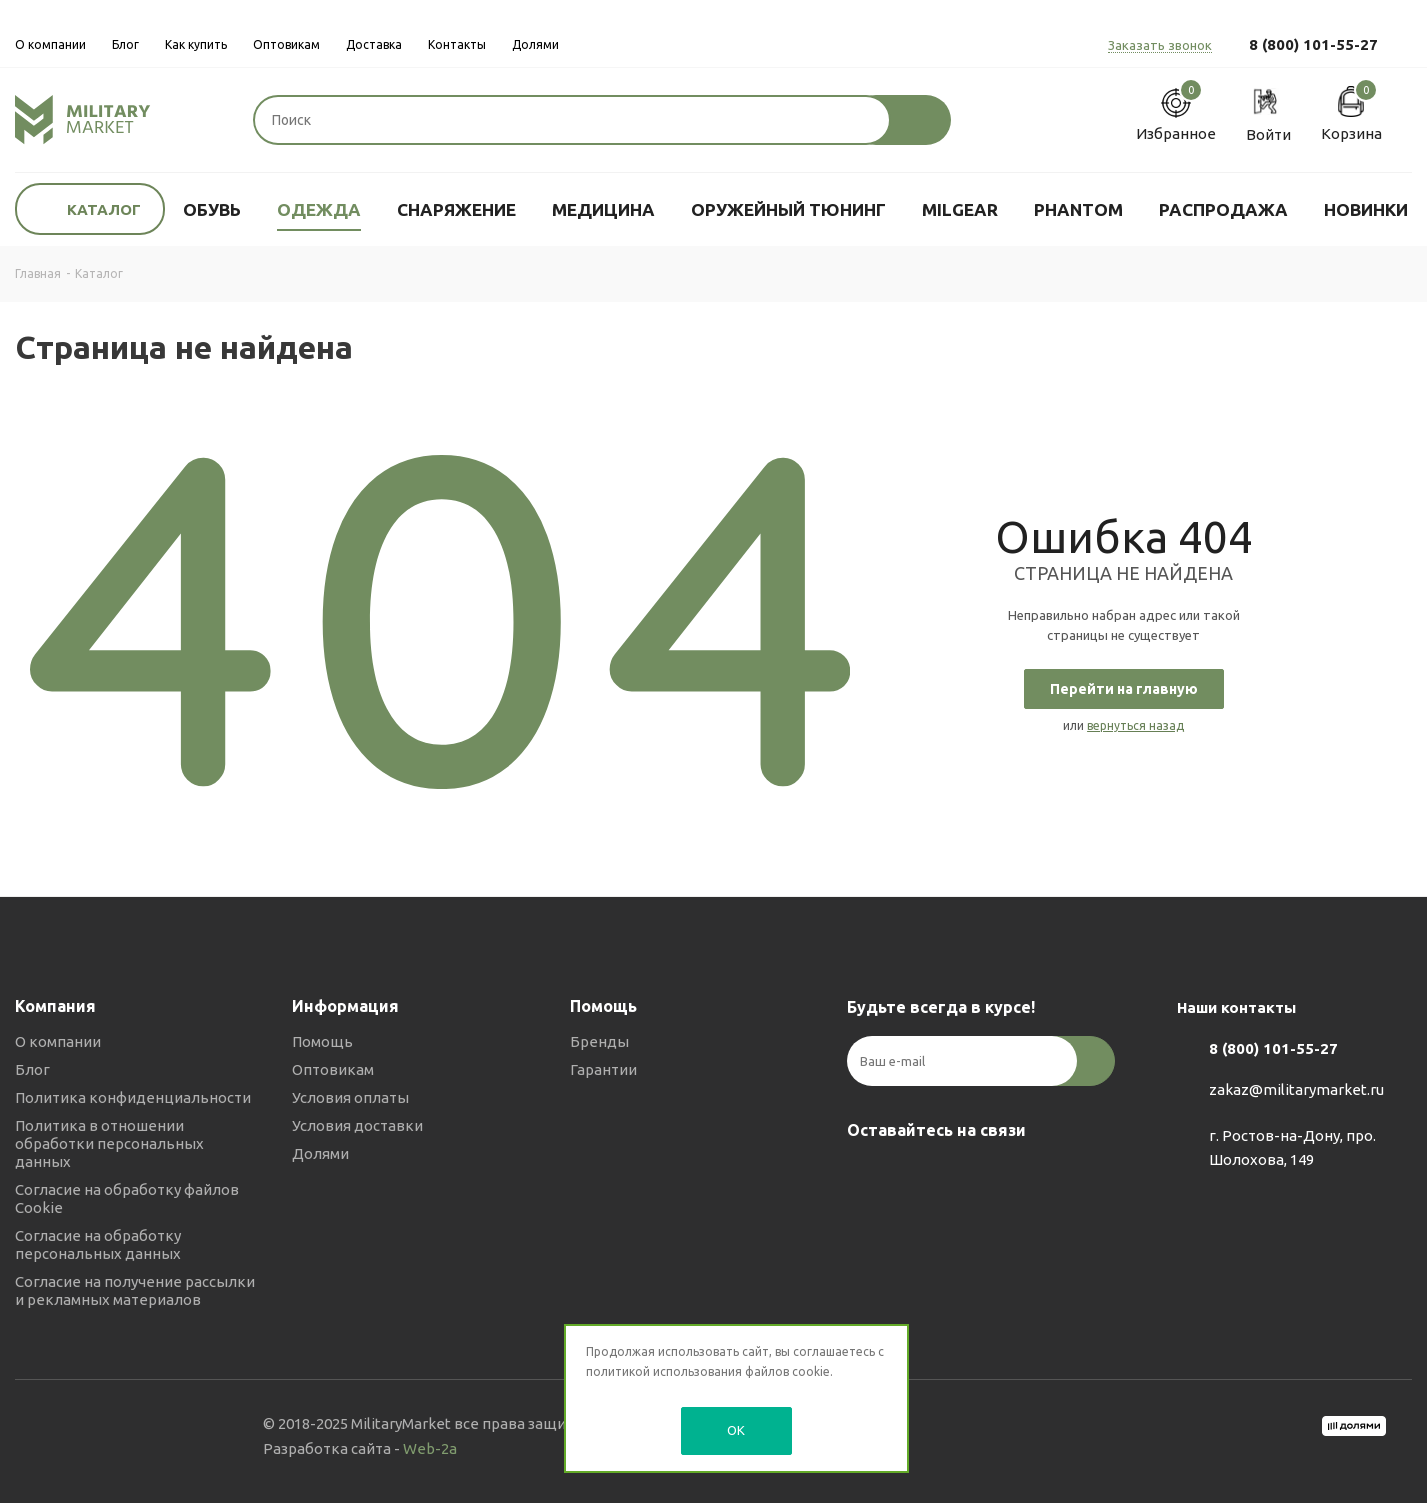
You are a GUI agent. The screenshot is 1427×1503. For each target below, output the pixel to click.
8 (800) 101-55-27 (1313, 44)
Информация (345, 1006)
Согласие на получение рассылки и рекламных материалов (135, 1290)
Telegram (917, 1177)
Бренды (599, 1041)
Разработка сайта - (360, 1448)
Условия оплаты (350, 1097)
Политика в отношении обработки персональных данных (109, 1143)
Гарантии (603, 1069)
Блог (32, 1069)
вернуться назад (1135, 725)
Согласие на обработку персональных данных (98, 1244)
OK (736, 1430)
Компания (55, 1006)
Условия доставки (357, 1125)
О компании (58, 1041)
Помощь (322, 1041)
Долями (320, 1153)
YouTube (967, 1177)
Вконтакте (867, 1177)
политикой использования (664, 1371)
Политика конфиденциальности (133, 1097)
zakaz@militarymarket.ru (1296, 1089)
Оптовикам (333, 1069)
